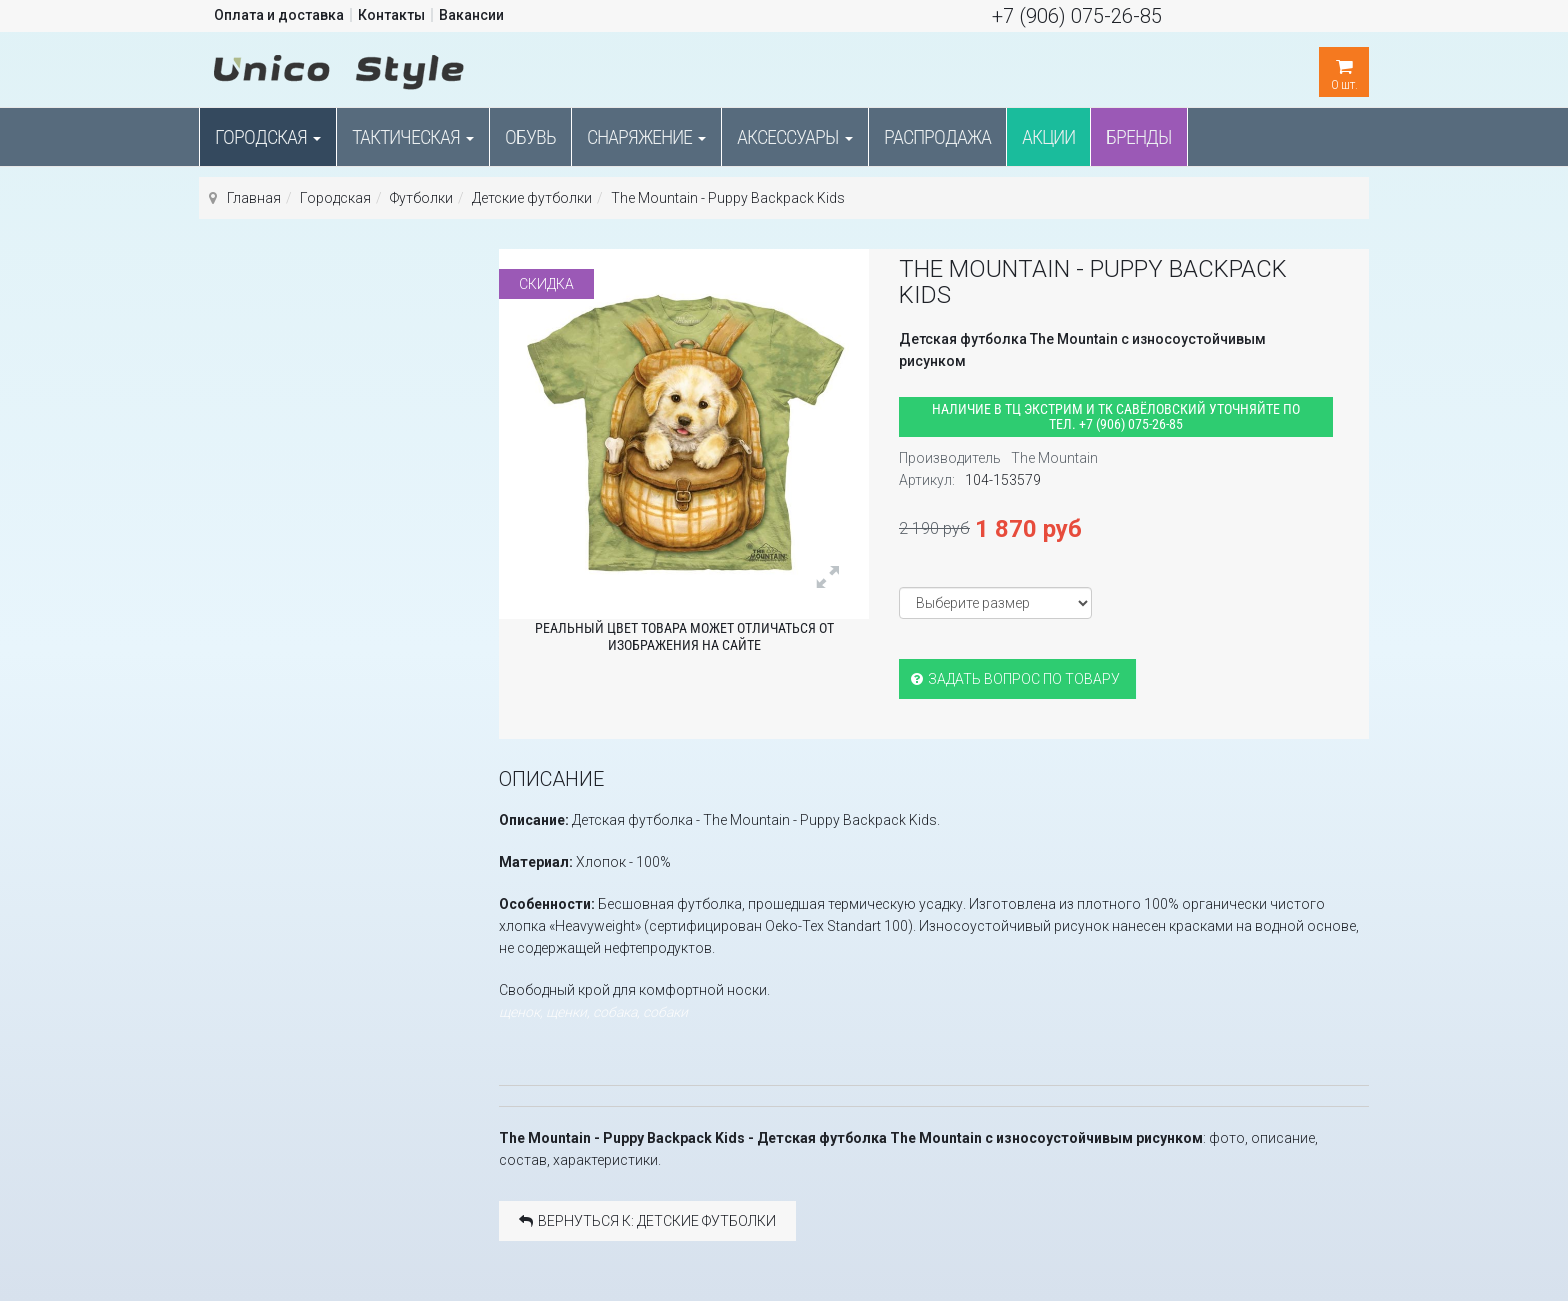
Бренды (1139, 137)
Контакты (391, 15)
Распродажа (937, 137)
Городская (268, 137)
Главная (254, 198)
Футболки (421, 198)
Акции (1048, 137)
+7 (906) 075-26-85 (1077, 16)
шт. (1344, 69)
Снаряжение (646, 137)
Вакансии (471, 15)
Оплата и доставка (279, 15)
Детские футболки (532, 198)
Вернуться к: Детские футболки (647, 1221)
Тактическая (413, 137)
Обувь (530, 137)
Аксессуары (795, 137)
